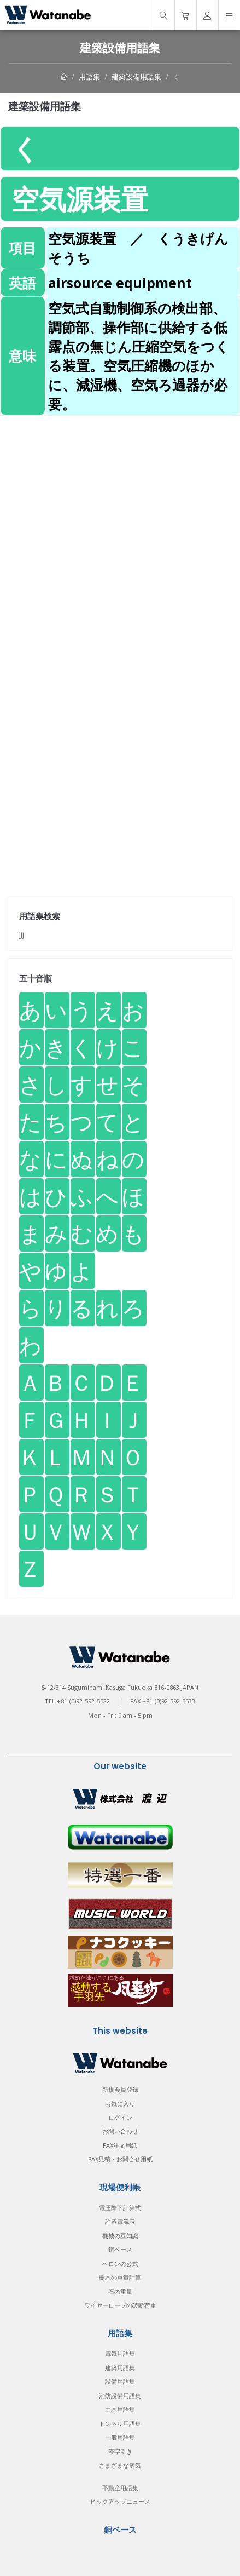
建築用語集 (120, 2367)
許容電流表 (120, 2221)
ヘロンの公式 (120, 2263)
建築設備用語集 (136, 77)
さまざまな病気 (120, 2465)
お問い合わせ (120, 2131)
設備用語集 (120, 2381)
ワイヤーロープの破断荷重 (120, 2305)
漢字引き (120, 2451)
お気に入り (120, 2103)
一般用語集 (120, 2437)
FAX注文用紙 (120, 2145)
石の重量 (120, 2291)
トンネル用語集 (120, 2423)
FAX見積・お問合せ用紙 (120, 2159)
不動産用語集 (120, 2487)
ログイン (120, 2117)
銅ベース (120, 2249)
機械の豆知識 (120, 2235)
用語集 (89, 77)
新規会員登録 (120, 2089)
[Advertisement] (120, 536)
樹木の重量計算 (120, 2277)
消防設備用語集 (120, 2395)
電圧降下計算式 (120, 2208)
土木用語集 (120, 2409)
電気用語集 (120, 2353)
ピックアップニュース (120, 2501)
